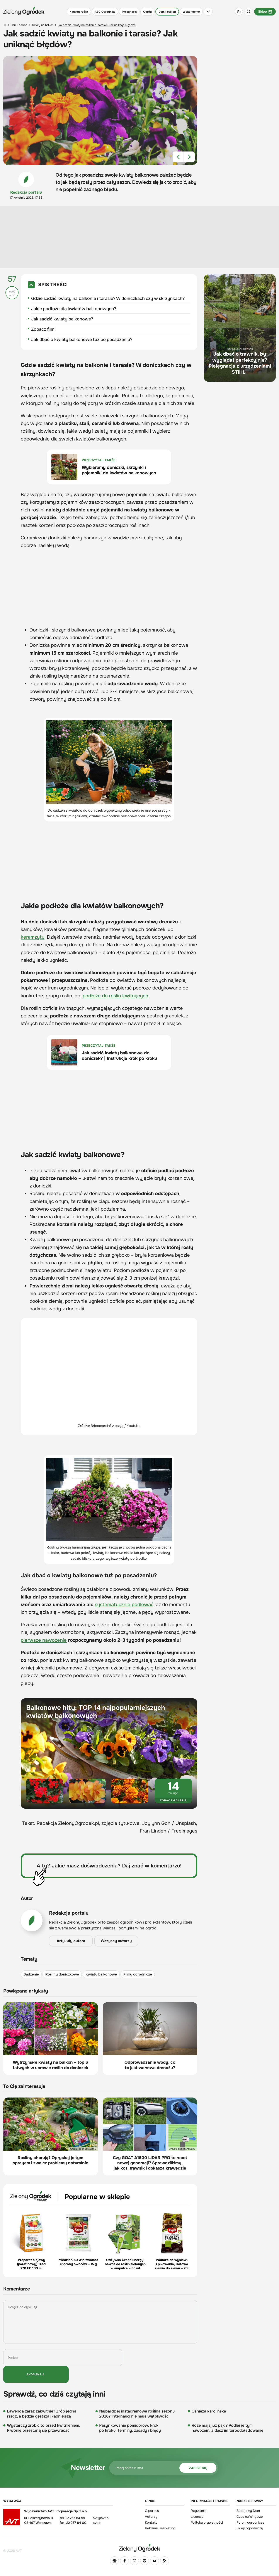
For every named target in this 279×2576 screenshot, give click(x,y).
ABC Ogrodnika (105, 12)
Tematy (29, 1959)
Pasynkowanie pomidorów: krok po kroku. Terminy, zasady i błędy (130, 2428)
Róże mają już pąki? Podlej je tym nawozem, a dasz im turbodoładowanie (227, 2428)
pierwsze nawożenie (44, 1640)
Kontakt (151, 2522)
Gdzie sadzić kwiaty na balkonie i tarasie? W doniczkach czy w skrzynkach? (108, 298)
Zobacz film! (43, 329)
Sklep (265, 11)
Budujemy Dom (248, 2511)
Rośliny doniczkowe (62, 1974)
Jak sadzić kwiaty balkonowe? (62, 319)
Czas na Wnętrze (249, 2516)
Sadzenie (31, 1974)
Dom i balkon (167, 12)
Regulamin (198, 2511)
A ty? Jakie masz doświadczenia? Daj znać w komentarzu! (109, 1866)
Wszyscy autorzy (116, 1941)
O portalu (152, 2511)
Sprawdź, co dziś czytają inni (54, 2394)
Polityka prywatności (207, 2522)
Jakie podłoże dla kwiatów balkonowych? (73, 309)
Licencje (197, 2516)
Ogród (147, 12)
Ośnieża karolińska (209, 2411)
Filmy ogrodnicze (137, 1974)
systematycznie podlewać (124, 1605)
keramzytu (32, 937)
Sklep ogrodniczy (249, 2528)
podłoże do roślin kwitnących (115, 996)
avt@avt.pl (101, 2518)
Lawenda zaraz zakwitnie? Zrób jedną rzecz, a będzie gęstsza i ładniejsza (41, 2414)
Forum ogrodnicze (250, 2522)
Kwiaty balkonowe (101, 1974)
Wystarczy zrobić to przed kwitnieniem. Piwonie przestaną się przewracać (43, 2428)
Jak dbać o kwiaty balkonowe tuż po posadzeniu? (81, 339)
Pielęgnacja (129, 12)
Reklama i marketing (160, 2528)
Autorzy (151, 2516)
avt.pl (97, 2523)
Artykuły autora (71, 1941)
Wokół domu (191, 12)
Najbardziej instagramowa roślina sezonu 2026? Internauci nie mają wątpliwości (137, 2414)
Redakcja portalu (26, 192)
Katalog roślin (79, 12)
